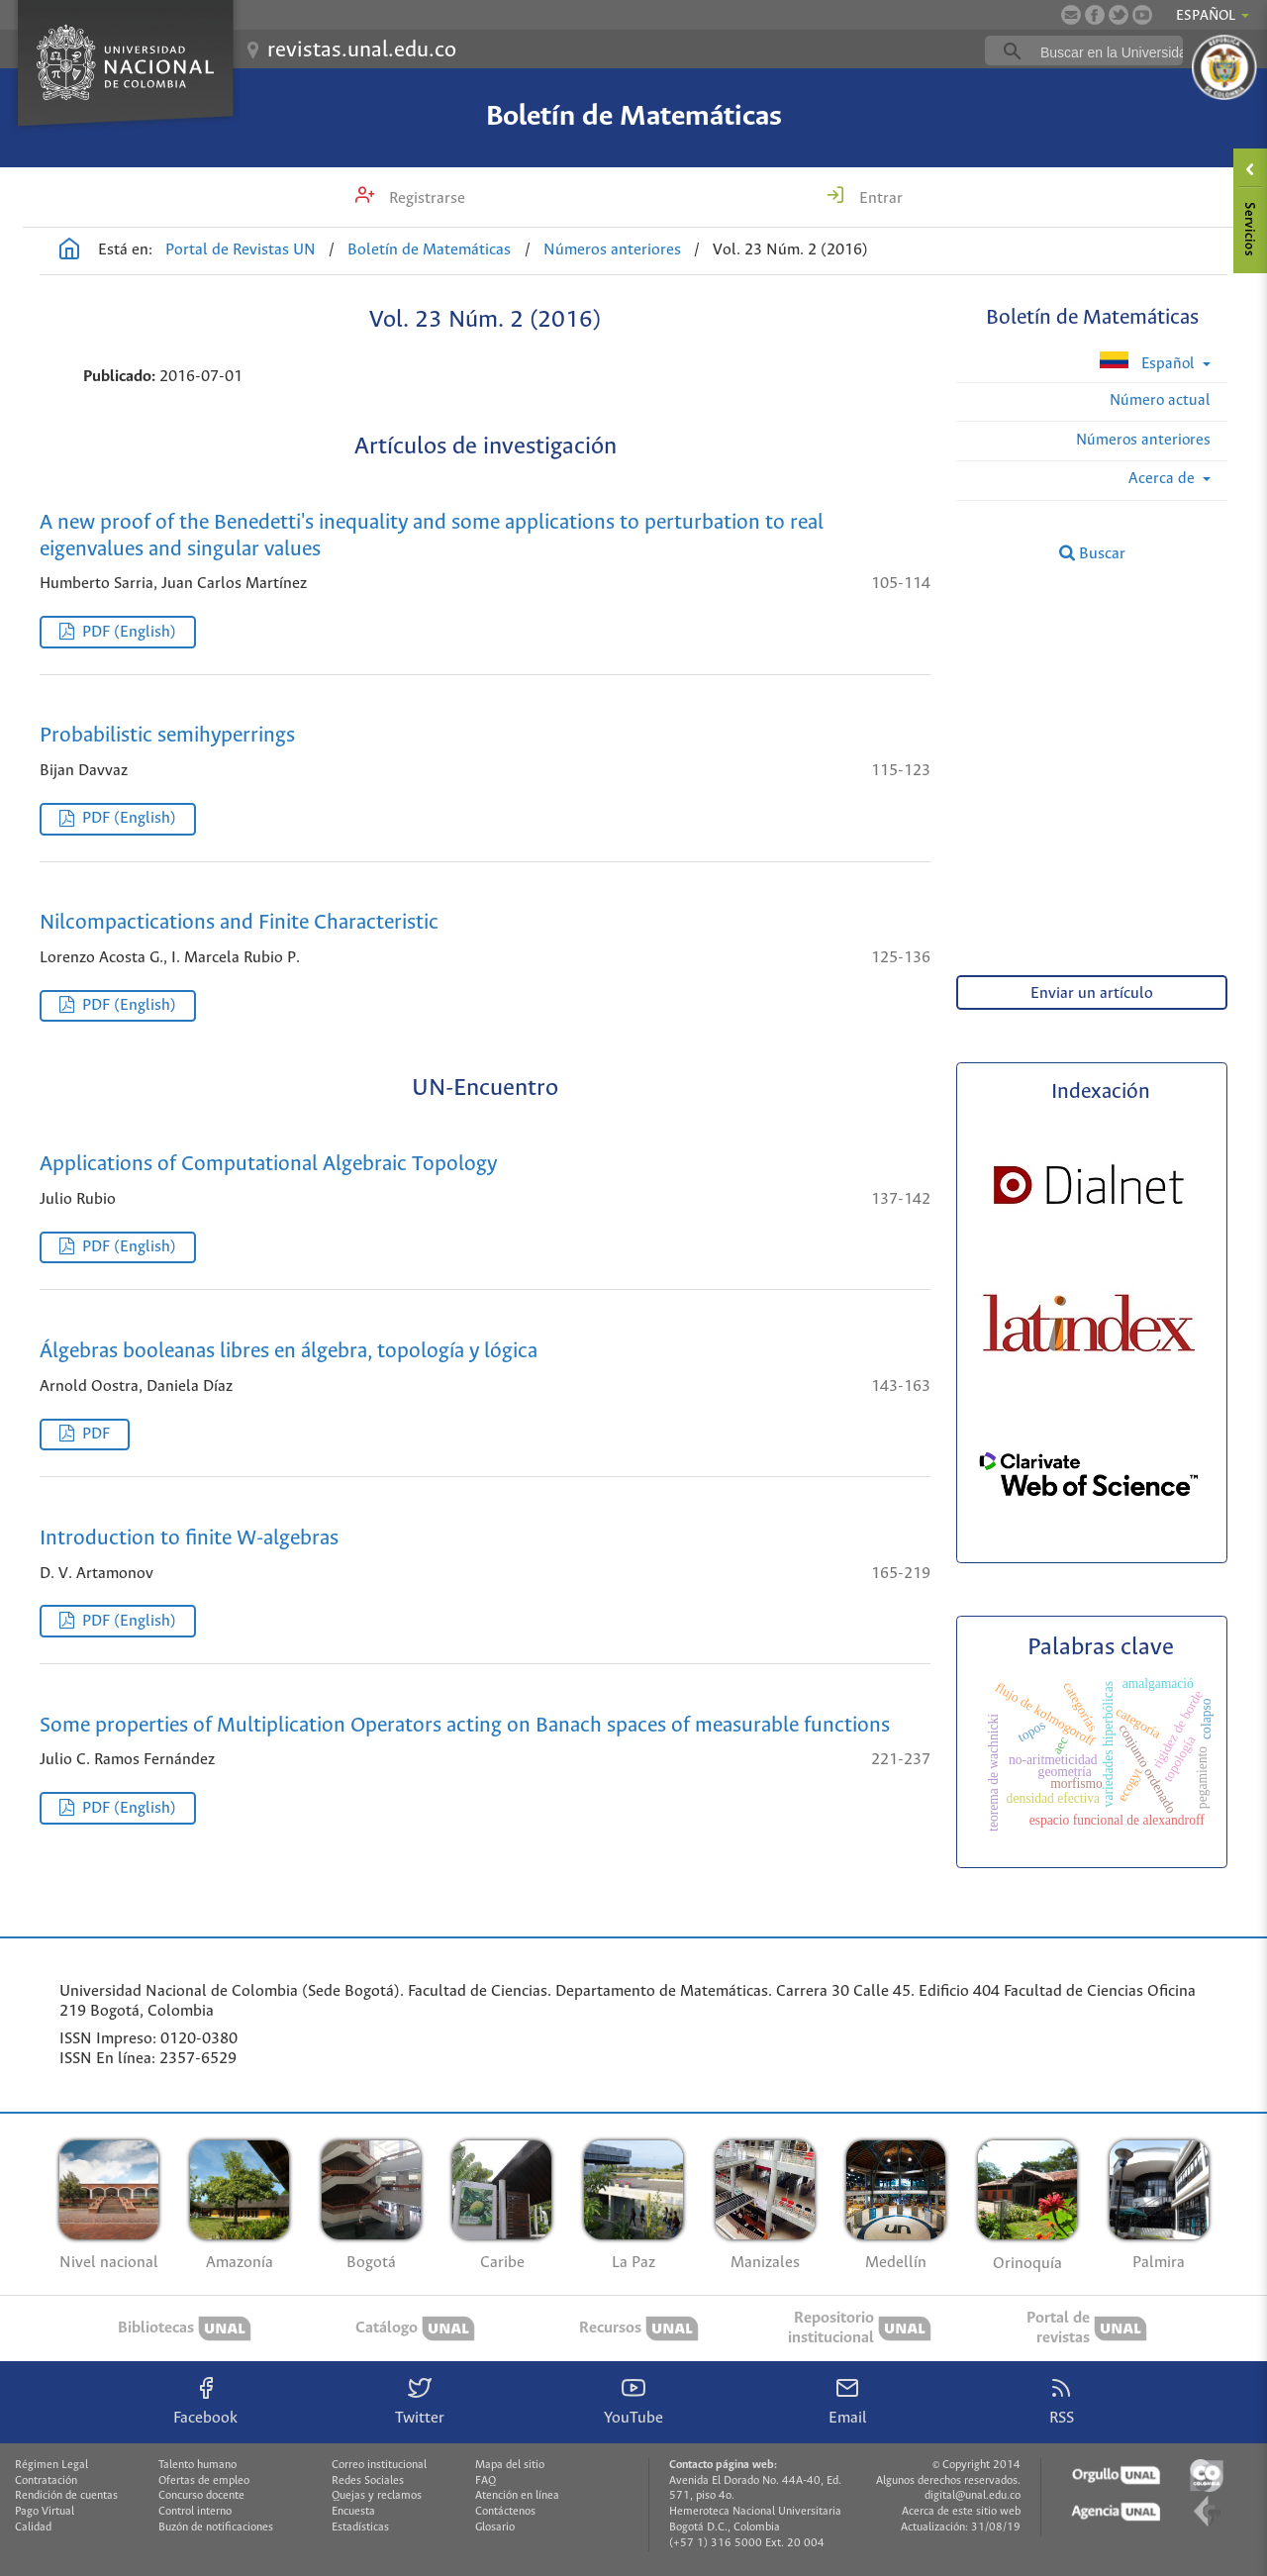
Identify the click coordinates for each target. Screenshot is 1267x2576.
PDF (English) (129, 632)
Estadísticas (360, 2527)
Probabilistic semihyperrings (167, 736)
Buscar (1092, 553)
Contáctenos (505, 2512)
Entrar (879, 198)
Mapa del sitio (509, 2465)
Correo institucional (379, 2465)
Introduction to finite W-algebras (189, 1539)
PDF (96, 1434)
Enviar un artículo (1091, 993)
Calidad (33, 2527)
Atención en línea (517, 2496)
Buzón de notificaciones (215, 2527)
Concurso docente (201, 2496)
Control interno (195, 2512)
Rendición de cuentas (66, 2496)
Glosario (495, 2527)
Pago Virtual (44, 2512)
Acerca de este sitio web (961, 2512)
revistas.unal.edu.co (361, 50)
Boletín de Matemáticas (634, 117)
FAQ (485, 2481)
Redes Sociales (368, 2481)
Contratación (46, 2481)
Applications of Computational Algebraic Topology (268, 1164)
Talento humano (197, 2465)
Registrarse (425, 198)
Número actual (1160, 400)
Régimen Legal (51, 2465)
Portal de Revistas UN (240, 250)
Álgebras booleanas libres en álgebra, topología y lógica (288, 1351)
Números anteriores (612, 250)
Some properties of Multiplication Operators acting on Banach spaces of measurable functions (465, 1726)
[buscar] (1114, 51)
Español (1149, 361)
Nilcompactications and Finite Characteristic (239, 923)
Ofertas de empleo (203, 2481)
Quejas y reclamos (377, 2496)
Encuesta (353, 2512)
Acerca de (1163, 478)
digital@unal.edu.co (973, 2496)
